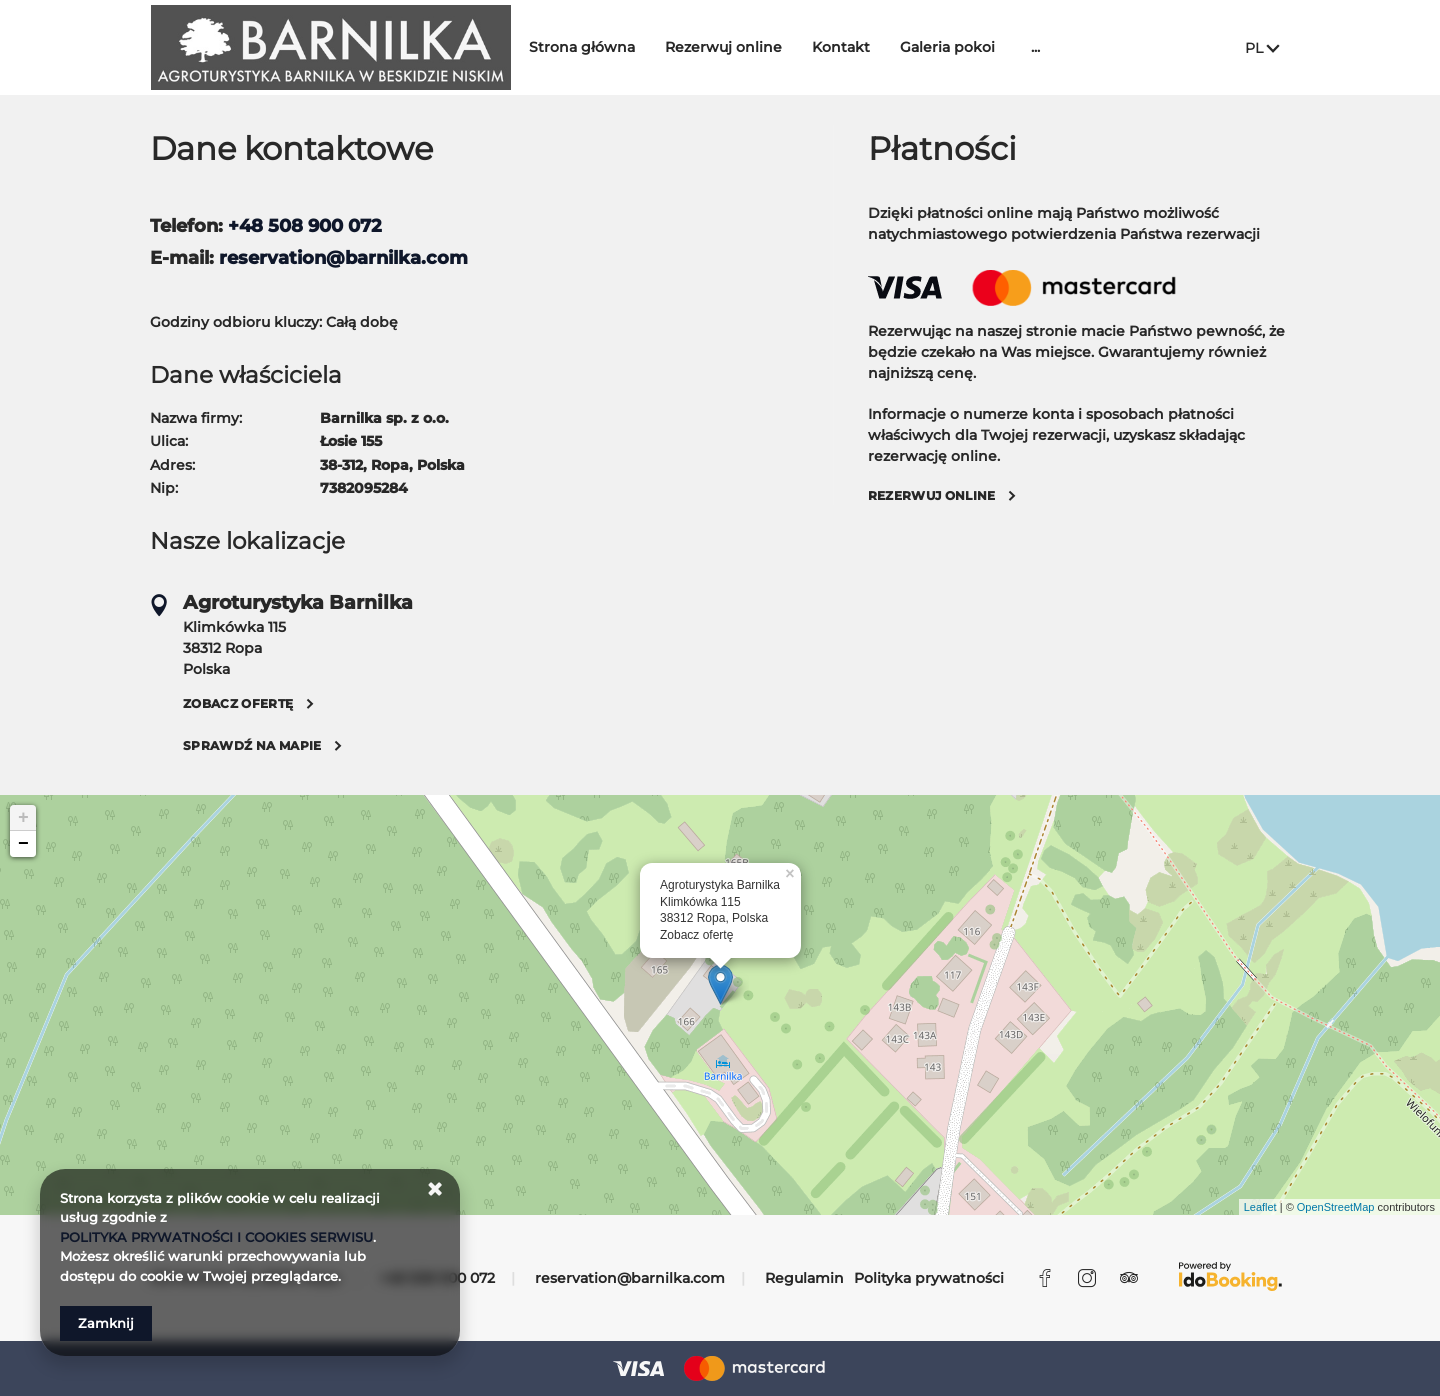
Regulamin (804, 1278)
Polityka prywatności (929, 1278)
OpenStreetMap (1336, 1207)
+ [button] (23, 818)
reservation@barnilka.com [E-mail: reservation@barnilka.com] (630, 1278)
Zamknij (106, 1323)
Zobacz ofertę (696, 935)
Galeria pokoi (960, 47)
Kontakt (854, 47)
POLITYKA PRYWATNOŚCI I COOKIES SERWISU (216, 1237)
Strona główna (595, 47)
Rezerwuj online (736, 47)
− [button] (23, 844)
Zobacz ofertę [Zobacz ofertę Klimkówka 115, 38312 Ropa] (238, 703)
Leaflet (1260, 1207)
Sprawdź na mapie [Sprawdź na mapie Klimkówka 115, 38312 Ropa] (252, 745)
